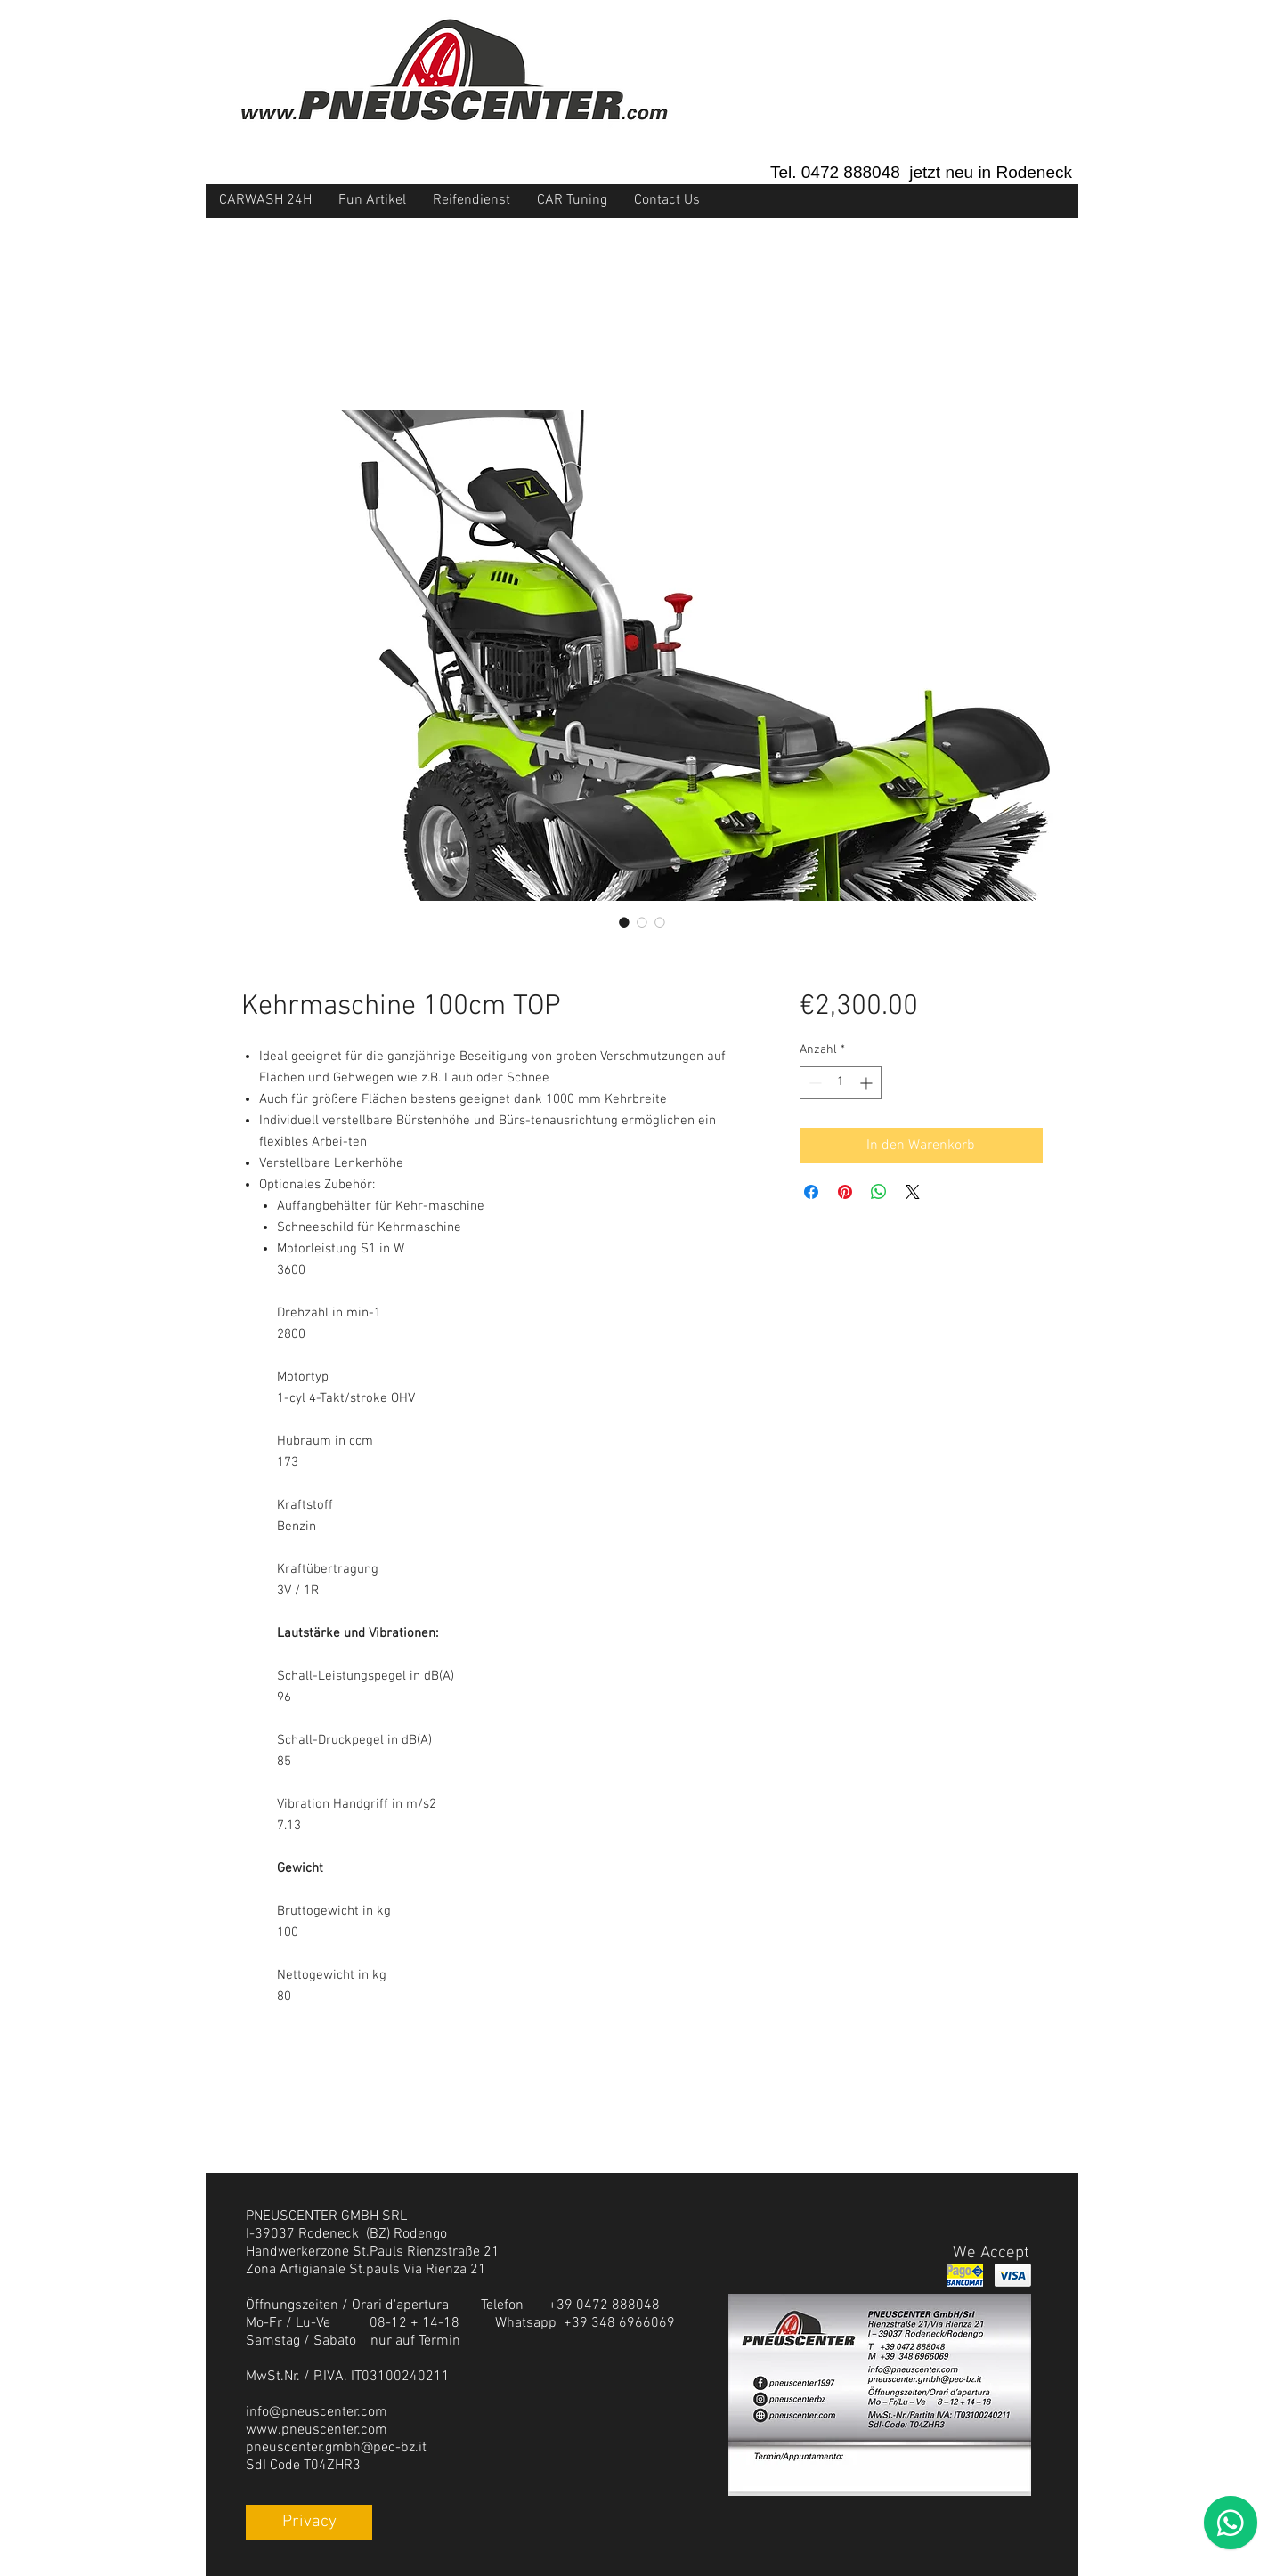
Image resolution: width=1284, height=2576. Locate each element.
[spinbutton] (841, 1082)
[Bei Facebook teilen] (811, 1192)
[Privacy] (309, 2522)
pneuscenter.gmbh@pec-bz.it (336, 2448)
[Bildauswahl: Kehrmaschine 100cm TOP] (624, 922)
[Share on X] (912, 1192)
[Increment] (868, 1082)
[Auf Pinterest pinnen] (845, 1192)
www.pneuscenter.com (316, 2430)
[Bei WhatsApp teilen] (879, 1192)
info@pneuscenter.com (316, 2412)
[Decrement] (813, 1082)
